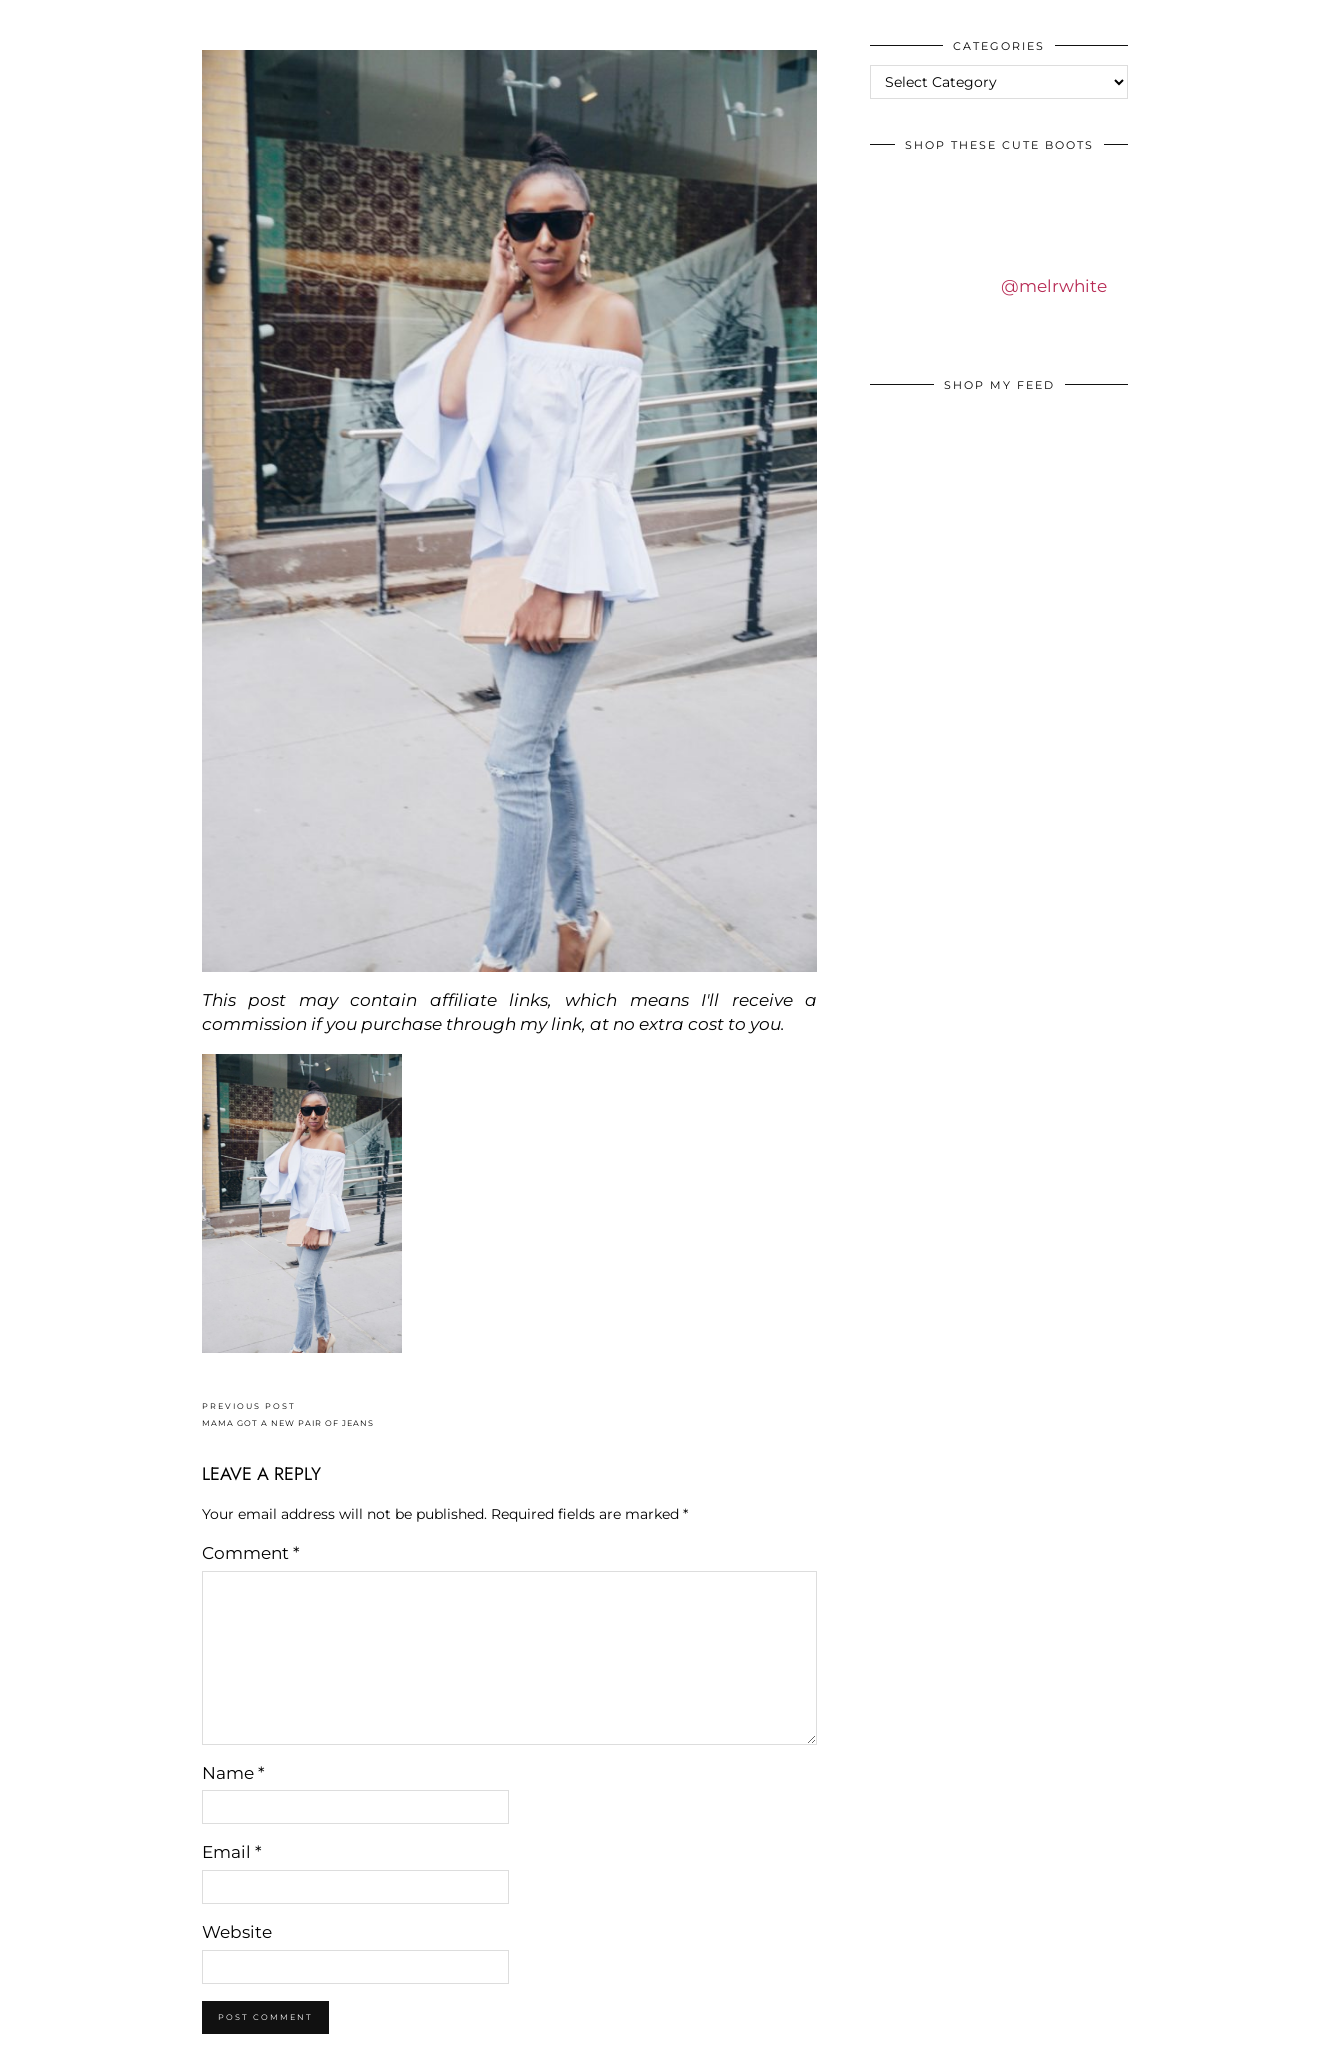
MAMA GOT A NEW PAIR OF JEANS (288, 1414)
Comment (251, 1553)
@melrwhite (1054, 286)
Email (232, 1852)
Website (237, 1932)
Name (233, 1773)
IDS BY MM (34, 19)
